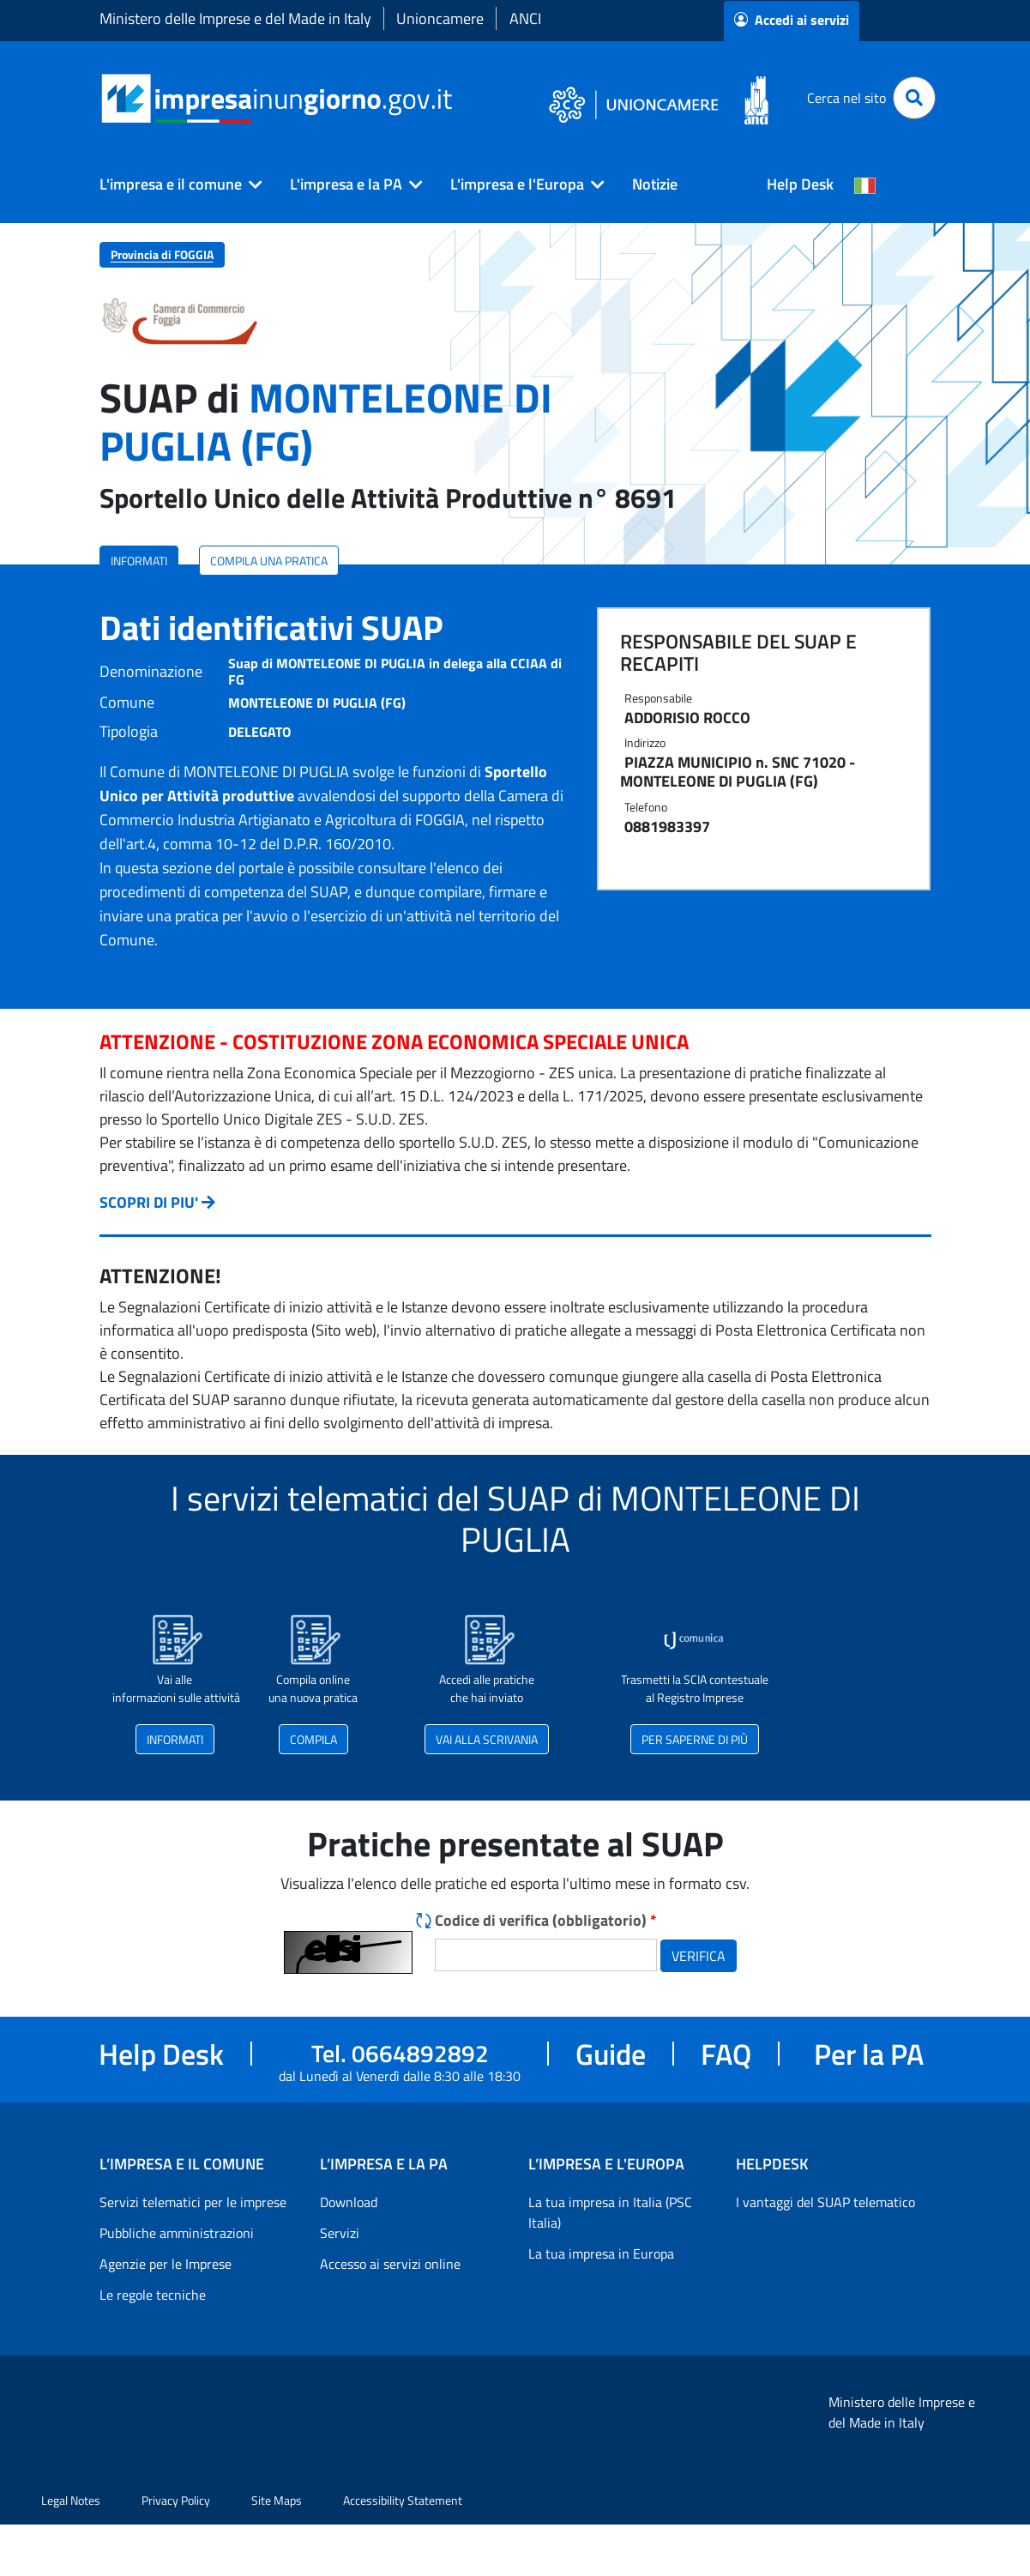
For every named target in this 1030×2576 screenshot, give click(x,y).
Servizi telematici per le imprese (192, 2202)
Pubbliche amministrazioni (176, 2233)
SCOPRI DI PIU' (148, 1202)
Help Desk (800, 184)
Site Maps (276, 2500)
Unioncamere (440, 18)
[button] (174, 184)
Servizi (339, 2233)
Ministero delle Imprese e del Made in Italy (235, 18)
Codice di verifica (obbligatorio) (546, 1920)
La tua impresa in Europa (601, 2253)
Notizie (655, 184)
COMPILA (313, 1739)
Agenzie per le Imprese (165, 2263)
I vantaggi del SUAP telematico (825, 2202)
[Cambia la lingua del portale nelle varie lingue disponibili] (865, 184)
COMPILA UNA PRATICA (269, 561)
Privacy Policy (176, 2500)
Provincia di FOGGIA (162, 254)
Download (348, 2202)
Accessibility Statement (402, 2500)
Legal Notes (70, 2500)
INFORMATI (139, 561)
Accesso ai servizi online (390, 2263)
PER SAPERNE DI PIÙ (694, 1739)
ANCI (525, 18)
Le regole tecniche (152, 2294)
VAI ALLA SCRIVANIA (487, 1739)
